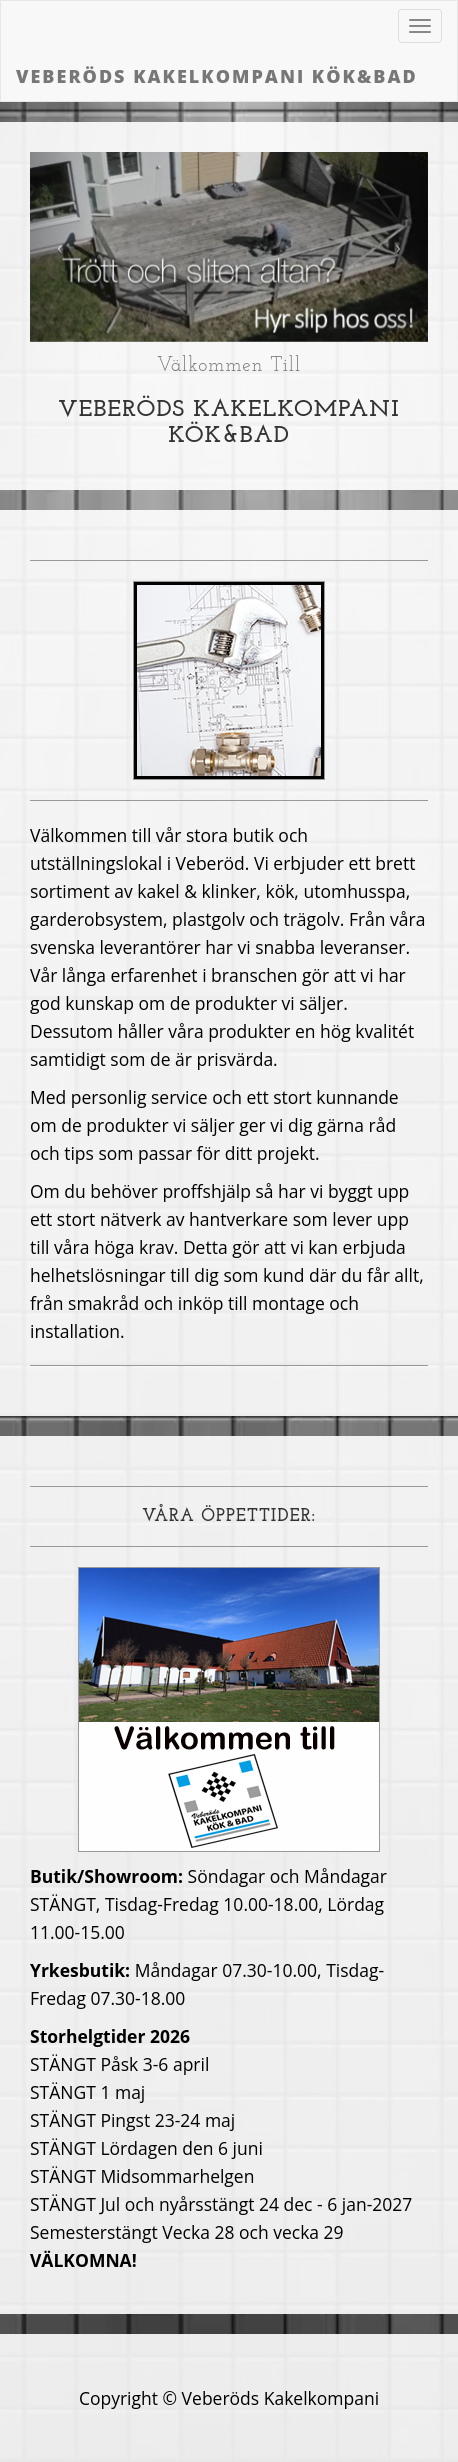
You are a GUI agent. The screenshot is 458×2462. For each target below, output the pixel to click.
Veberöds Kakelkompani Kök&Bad (217, 76)
